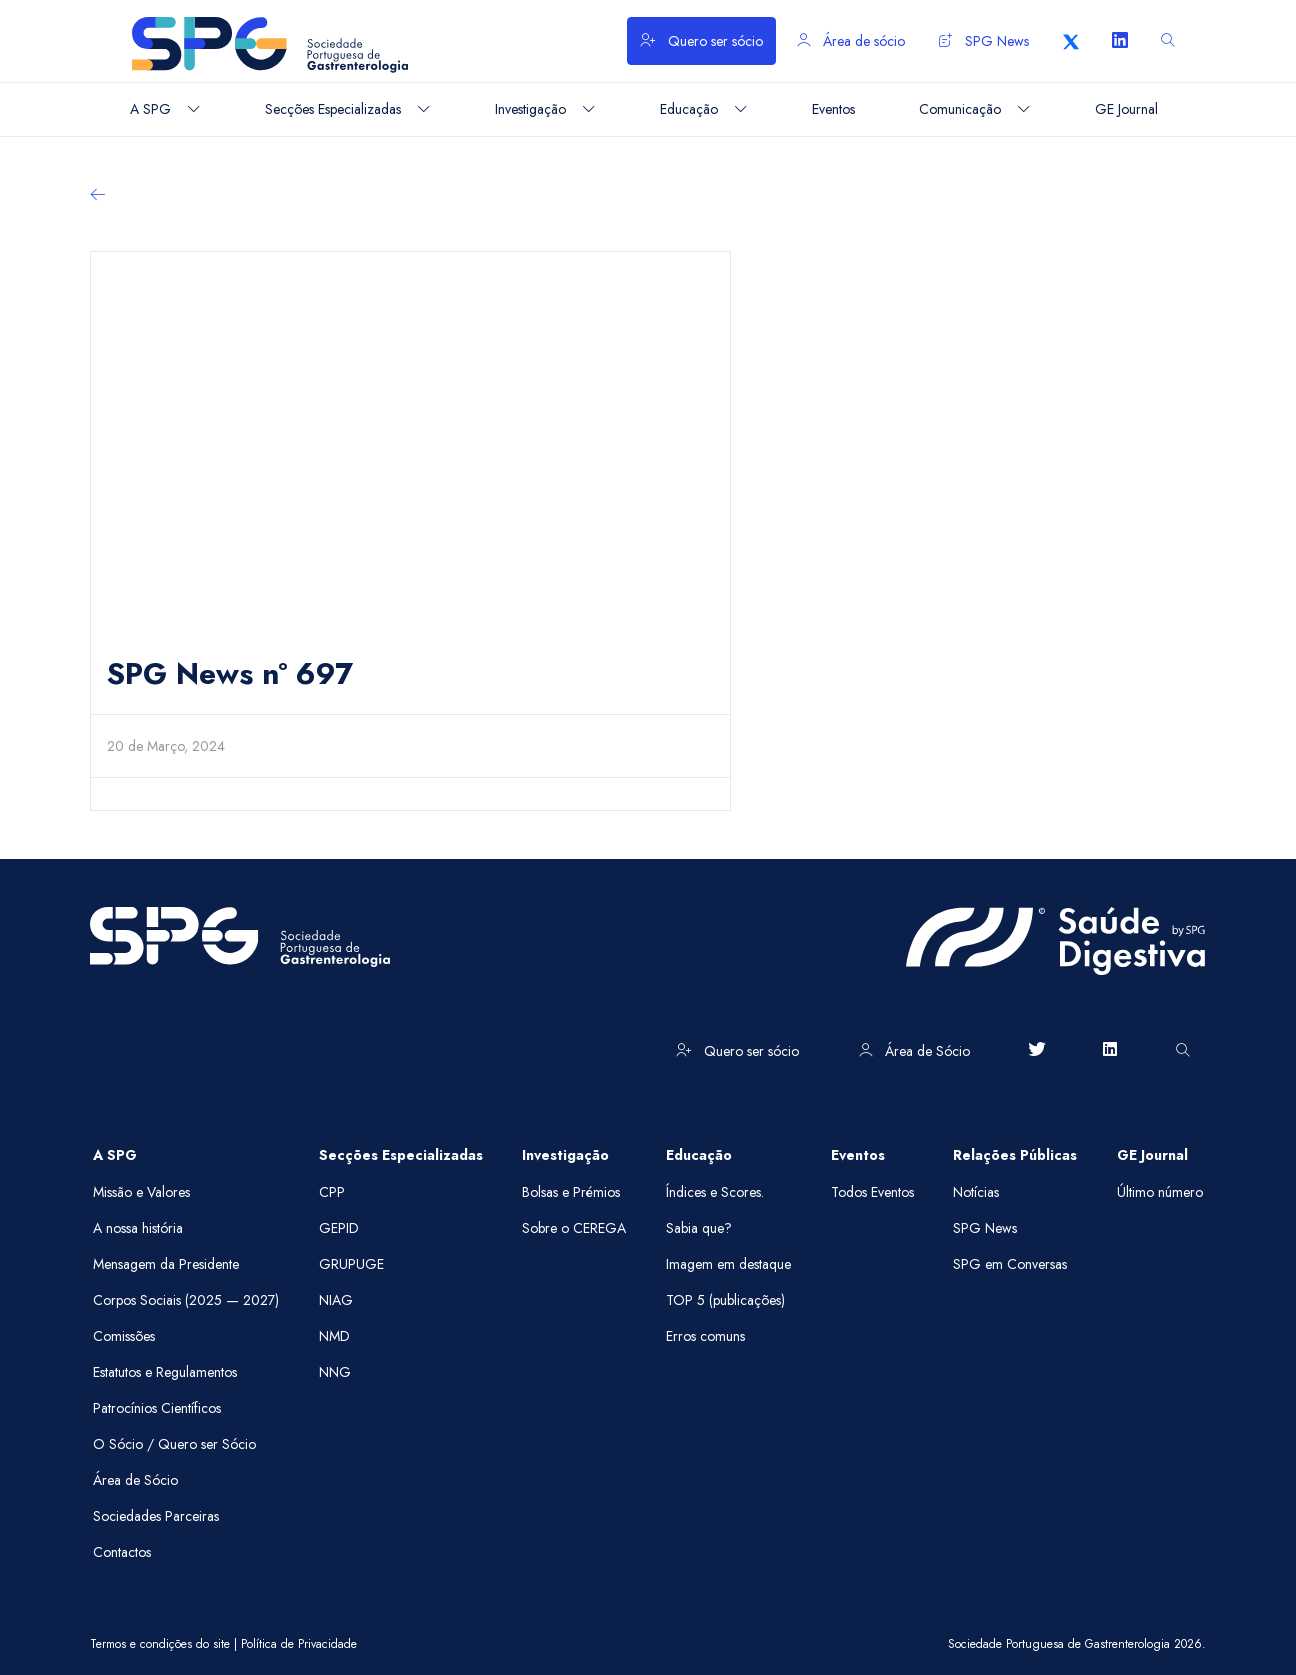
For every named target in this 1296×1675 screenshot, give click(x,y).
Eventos (858, 1155)
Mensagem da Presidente (166, 1264)
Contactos (122, 1552)
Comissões (124, 1336)
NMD (334, 1336)
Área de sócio (851, 41)
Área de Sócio (914, 1051)
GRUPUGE (351, 1264)
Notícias (976, 1192)
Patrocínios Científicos (157, 1408)
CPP (332, 1192)
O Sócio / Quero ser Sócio (174, 1444)
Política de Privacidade (299, 1644)
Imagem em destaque (728, 1264)
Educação (699, 1155)
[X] (1071, 41)
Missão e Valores (141, 1192)
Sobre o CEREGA (574, 1228)
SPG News (984, 41)
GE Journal (1152, 1155)
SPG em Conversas (1010, 1264)
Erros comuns (705, 1336)
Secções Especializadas (401, 1155)
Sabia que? (699, 1228)
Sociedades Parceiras (156, 1516)
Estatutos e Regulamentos (165, 1372)
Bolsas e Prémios (571, 1192)
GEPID (339, 1228)
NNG (335, 1372)
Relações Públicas (1015, 1155)
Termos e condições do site (160, 1644)
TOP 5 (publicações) (725, 1300)
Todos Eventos (872, 1192)
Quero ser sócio (701, 41)
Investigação (565, 1155)
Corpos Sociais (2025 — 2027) (186, 1300)
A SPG (115, 1155)
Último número (1160, 1192)
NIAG (336, 1300)
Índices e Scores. (715, 1192)
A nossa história (138, 1228)
